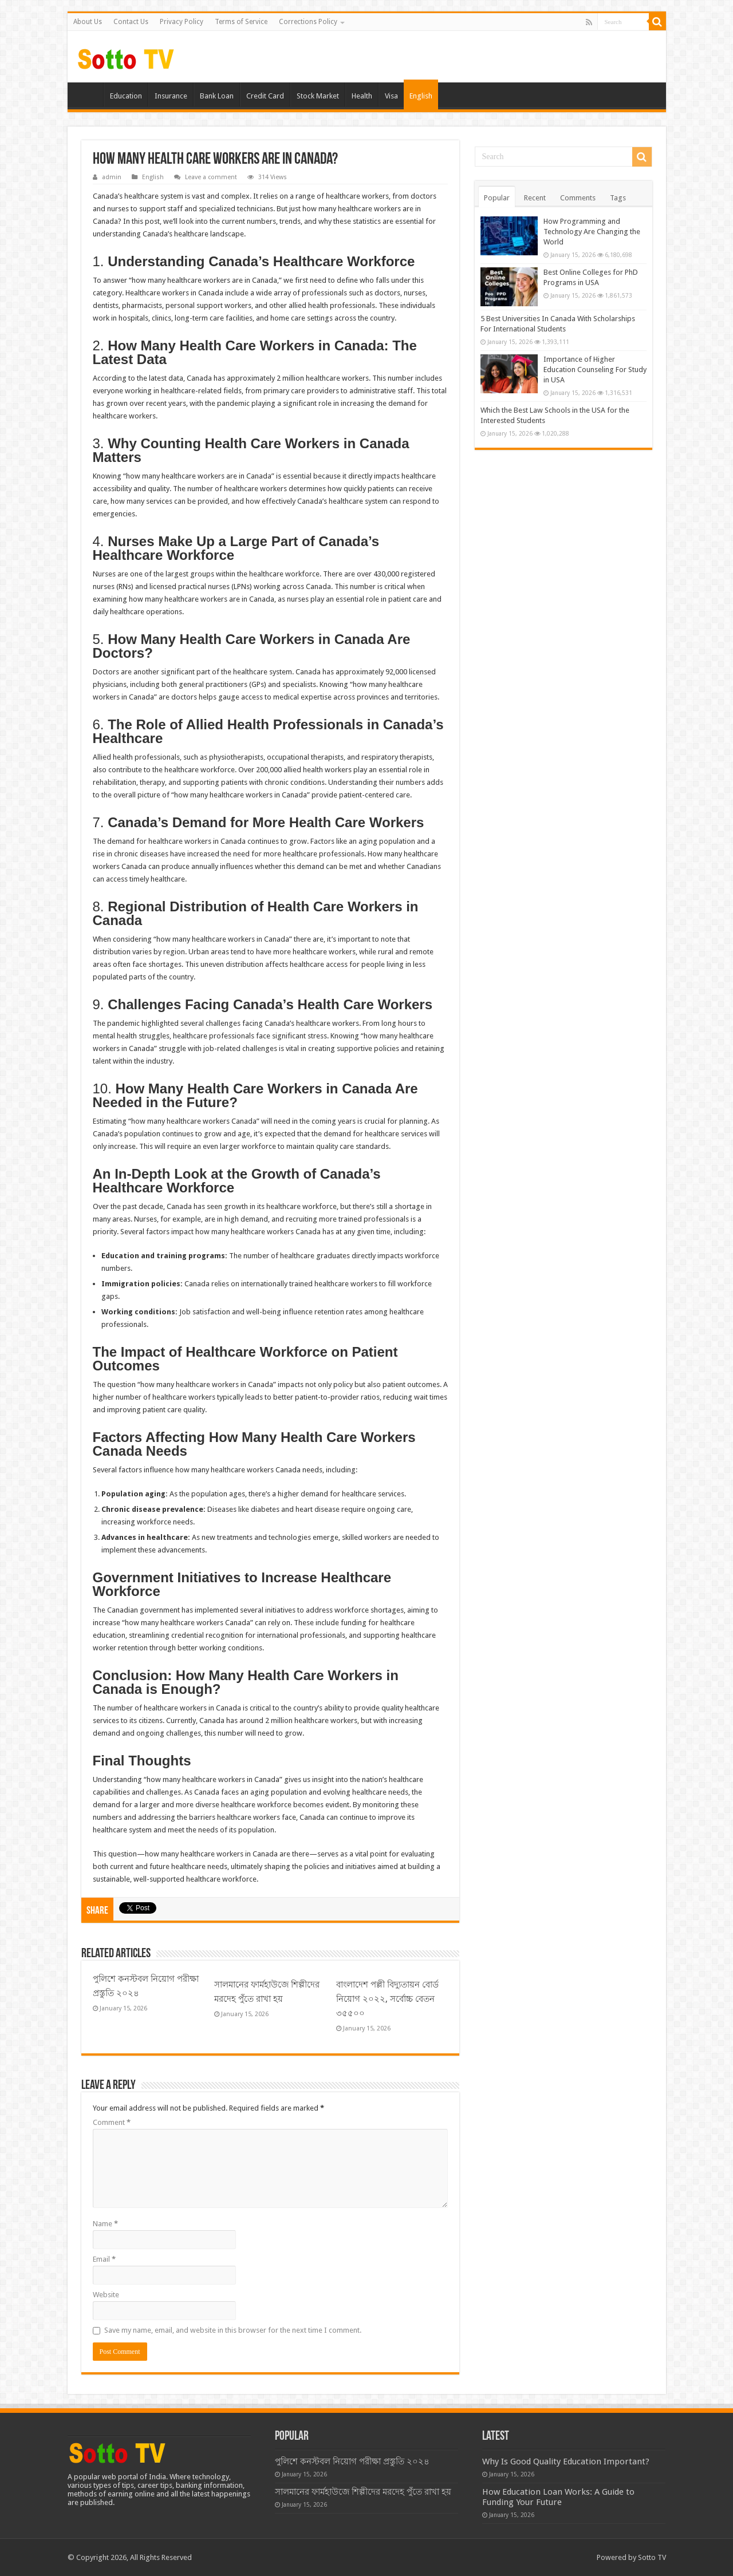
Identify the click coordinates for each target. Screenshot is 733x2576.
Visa (391, 96)
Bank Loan (217, 96)
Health (362, 96)
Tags (618, 197)
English (420, 96)
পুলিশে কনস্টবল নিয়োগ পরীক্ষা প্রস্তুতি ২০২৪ (352, 2461)
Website (106, 2294)
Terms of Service (241, 22)
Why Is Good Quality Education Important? (565, 2461)
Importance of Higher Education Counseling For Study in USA (595, 369)
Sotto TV (652, 2557)
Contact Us (130, 22)
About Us (87, 22)
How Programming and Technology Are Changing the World (591, 231)
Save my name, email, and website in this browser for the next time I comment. (232, 2330)
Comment (112, 2122)
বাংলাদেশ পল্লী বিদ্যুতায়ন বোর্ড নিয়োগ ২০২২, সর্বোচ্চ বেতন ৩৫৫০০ (387, 1999)
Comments (578, 197)
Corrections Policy (308, 22)
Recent (535, 197)
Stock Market (318, 96)
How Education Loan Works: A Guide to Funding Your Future (558, 2497)
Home (88, 94)
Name (105, 2223)
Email (104, 2259)
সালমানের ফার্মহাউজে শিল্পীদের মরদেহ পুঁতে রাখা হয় (363, 2492)
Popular (497, 197)
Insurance (171, 96)
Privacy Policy (181, 22)
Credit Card (265, 96)
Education (126, 96)
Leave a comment (211, 177)
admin (111, 177)
